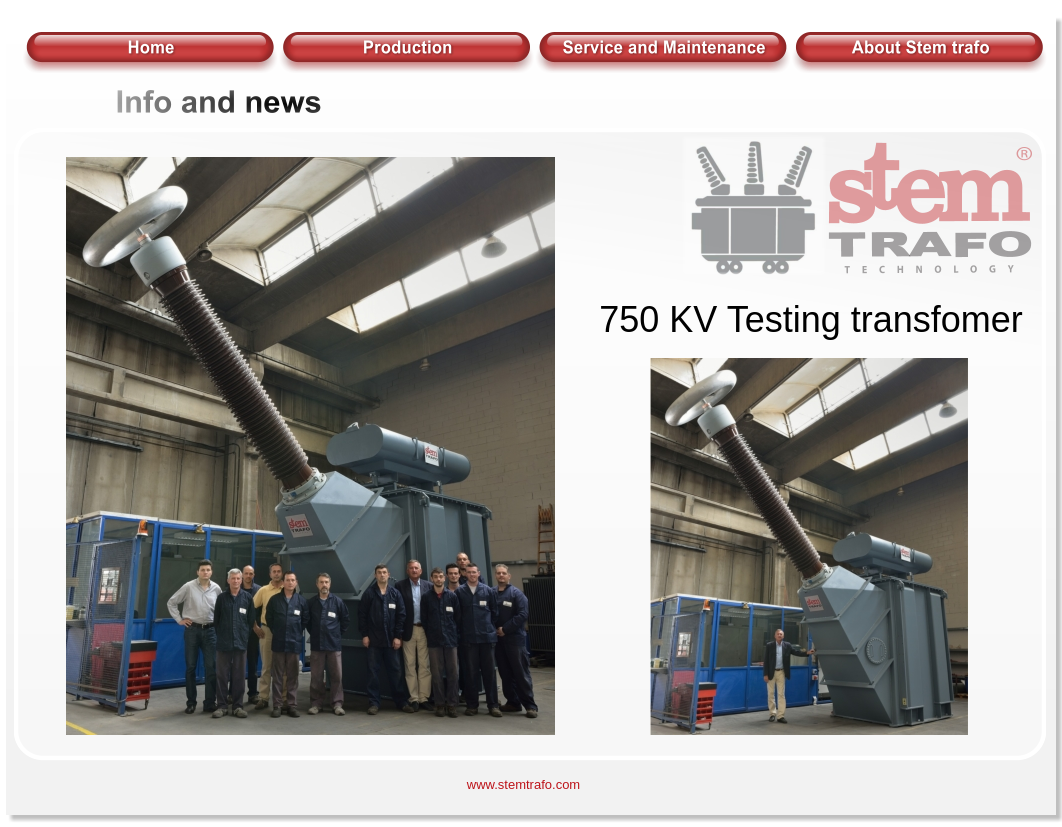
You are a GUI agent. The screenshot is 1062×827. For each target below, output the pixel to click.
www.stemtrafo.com (523, 784)
